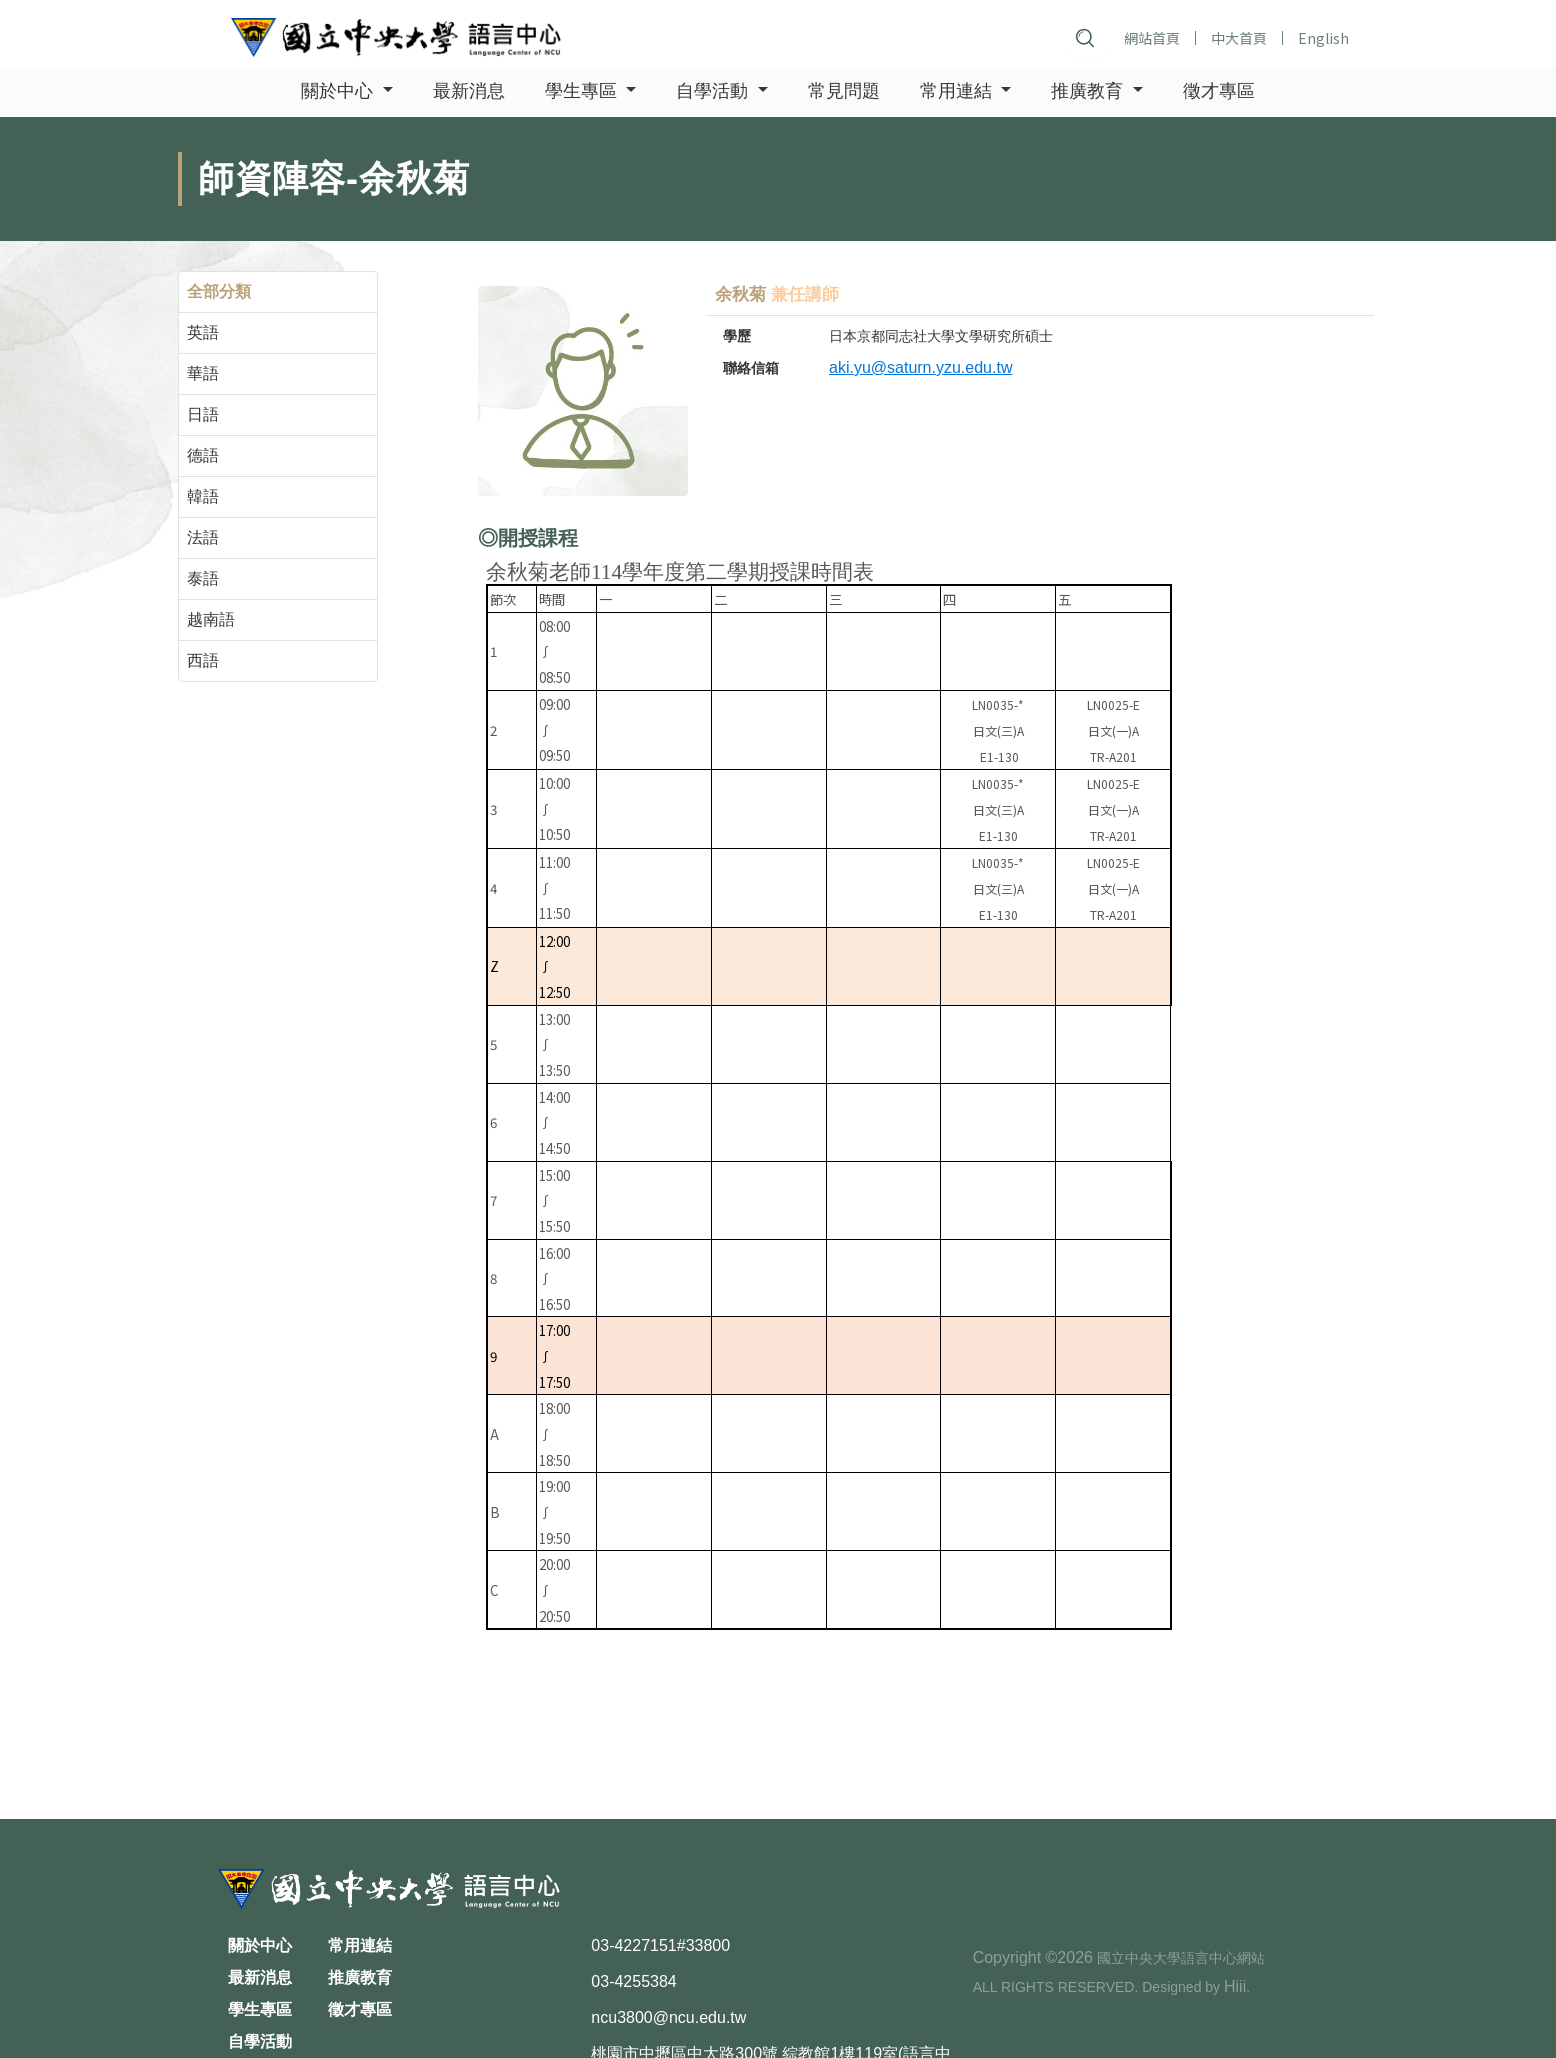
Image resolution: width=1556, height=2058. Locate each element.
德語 (203, 455)
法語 (203, 537)
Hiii (1235, 1986)
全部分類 (219, 291)
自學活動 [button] (714, 92)
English (1322, 38)
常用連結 (360, 1945)
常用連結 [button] (958, 92)
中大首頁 (1238, 38)
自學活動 (260, 2041)
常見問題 (844, 92)
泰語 (203, 578)
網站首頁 (1151, 38)
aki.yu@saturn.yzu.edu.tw (920, 367)
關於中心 (260, 1945)
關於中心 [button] (339, 92)
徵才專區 (1219, 92)
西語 (203, 660)
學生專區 (260, 2009)
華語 (203, 373)
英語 (203, 332)
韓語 (203, 496)
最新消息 (469, 92)
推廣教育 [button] (1089, 92)
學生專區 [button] (583, 92)
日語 (203, 414)
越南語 (211, 619)
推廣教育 (360, 1977)
